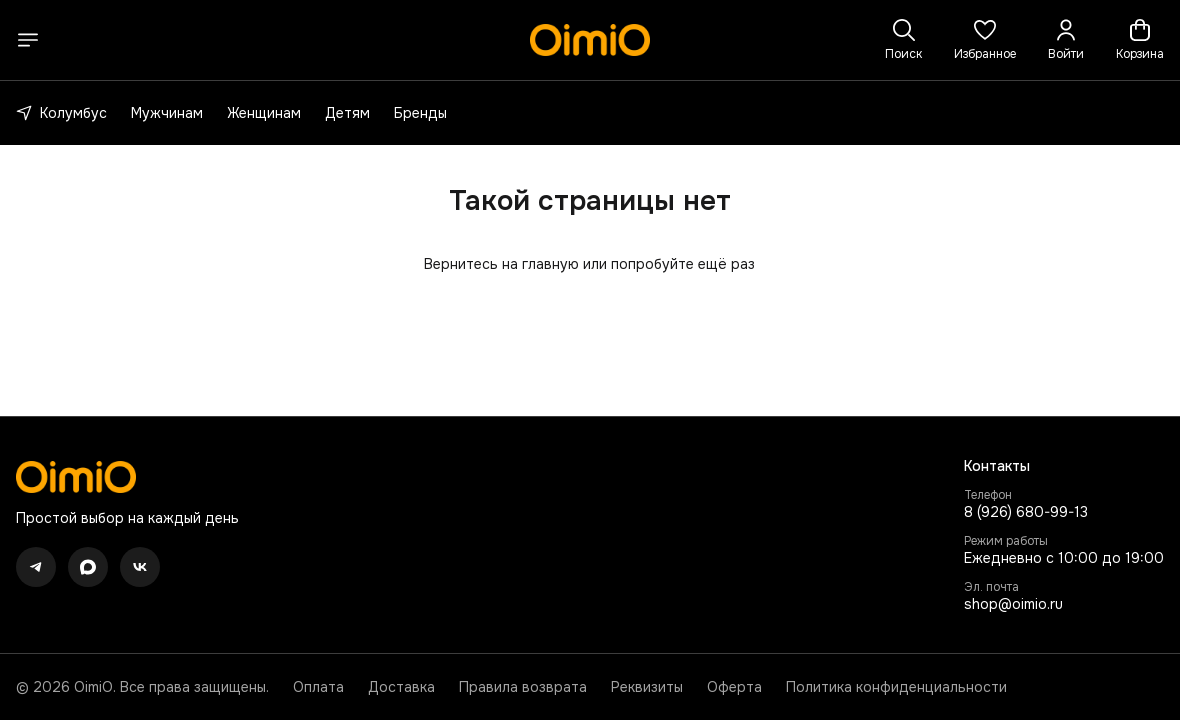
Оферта (734, 687)
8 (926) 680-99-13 (1026, 512)
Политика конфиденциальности (896, 687)
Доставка (401, 687)
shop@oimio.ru (1013, 604)
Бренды (420, 113)
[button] (985, 40)
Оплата (318, 687)
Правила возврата (523, 687)
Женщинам (264, 113)
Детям (347, 113)
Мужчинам (167, 113)
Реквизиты (647, 687)
